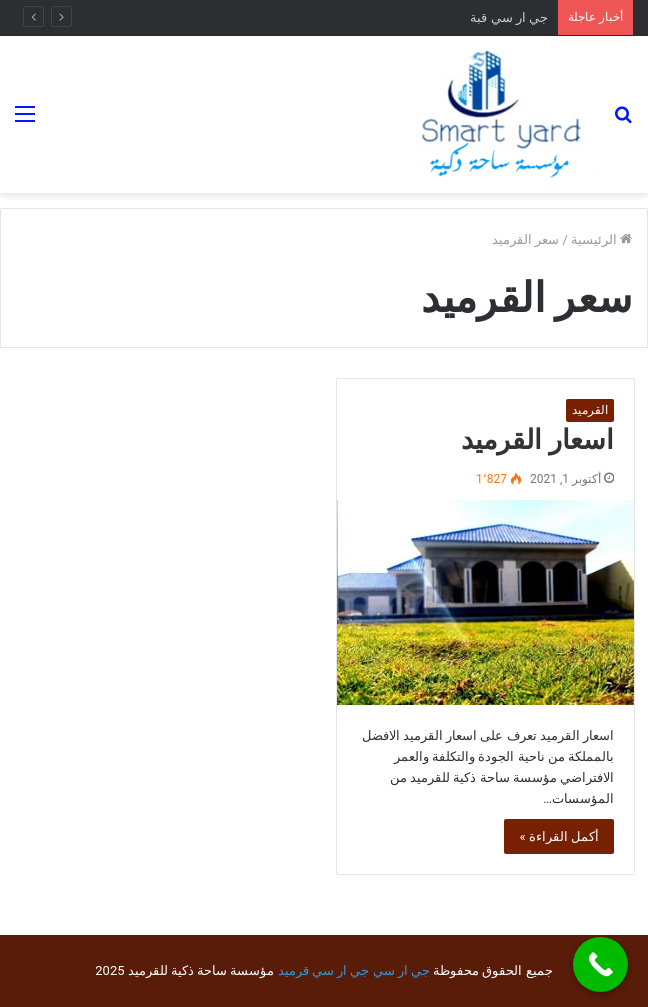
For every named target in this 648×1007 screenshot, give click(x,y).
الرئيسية (601, 239)
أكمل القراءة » (559, 836)
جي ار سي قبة (509, 17)
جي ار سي (401, 970)
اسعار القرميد (537, 440)
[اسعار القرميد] (485, 602)
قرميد (293, 970)
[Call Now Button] (600, 964)
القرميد (590, 410)
